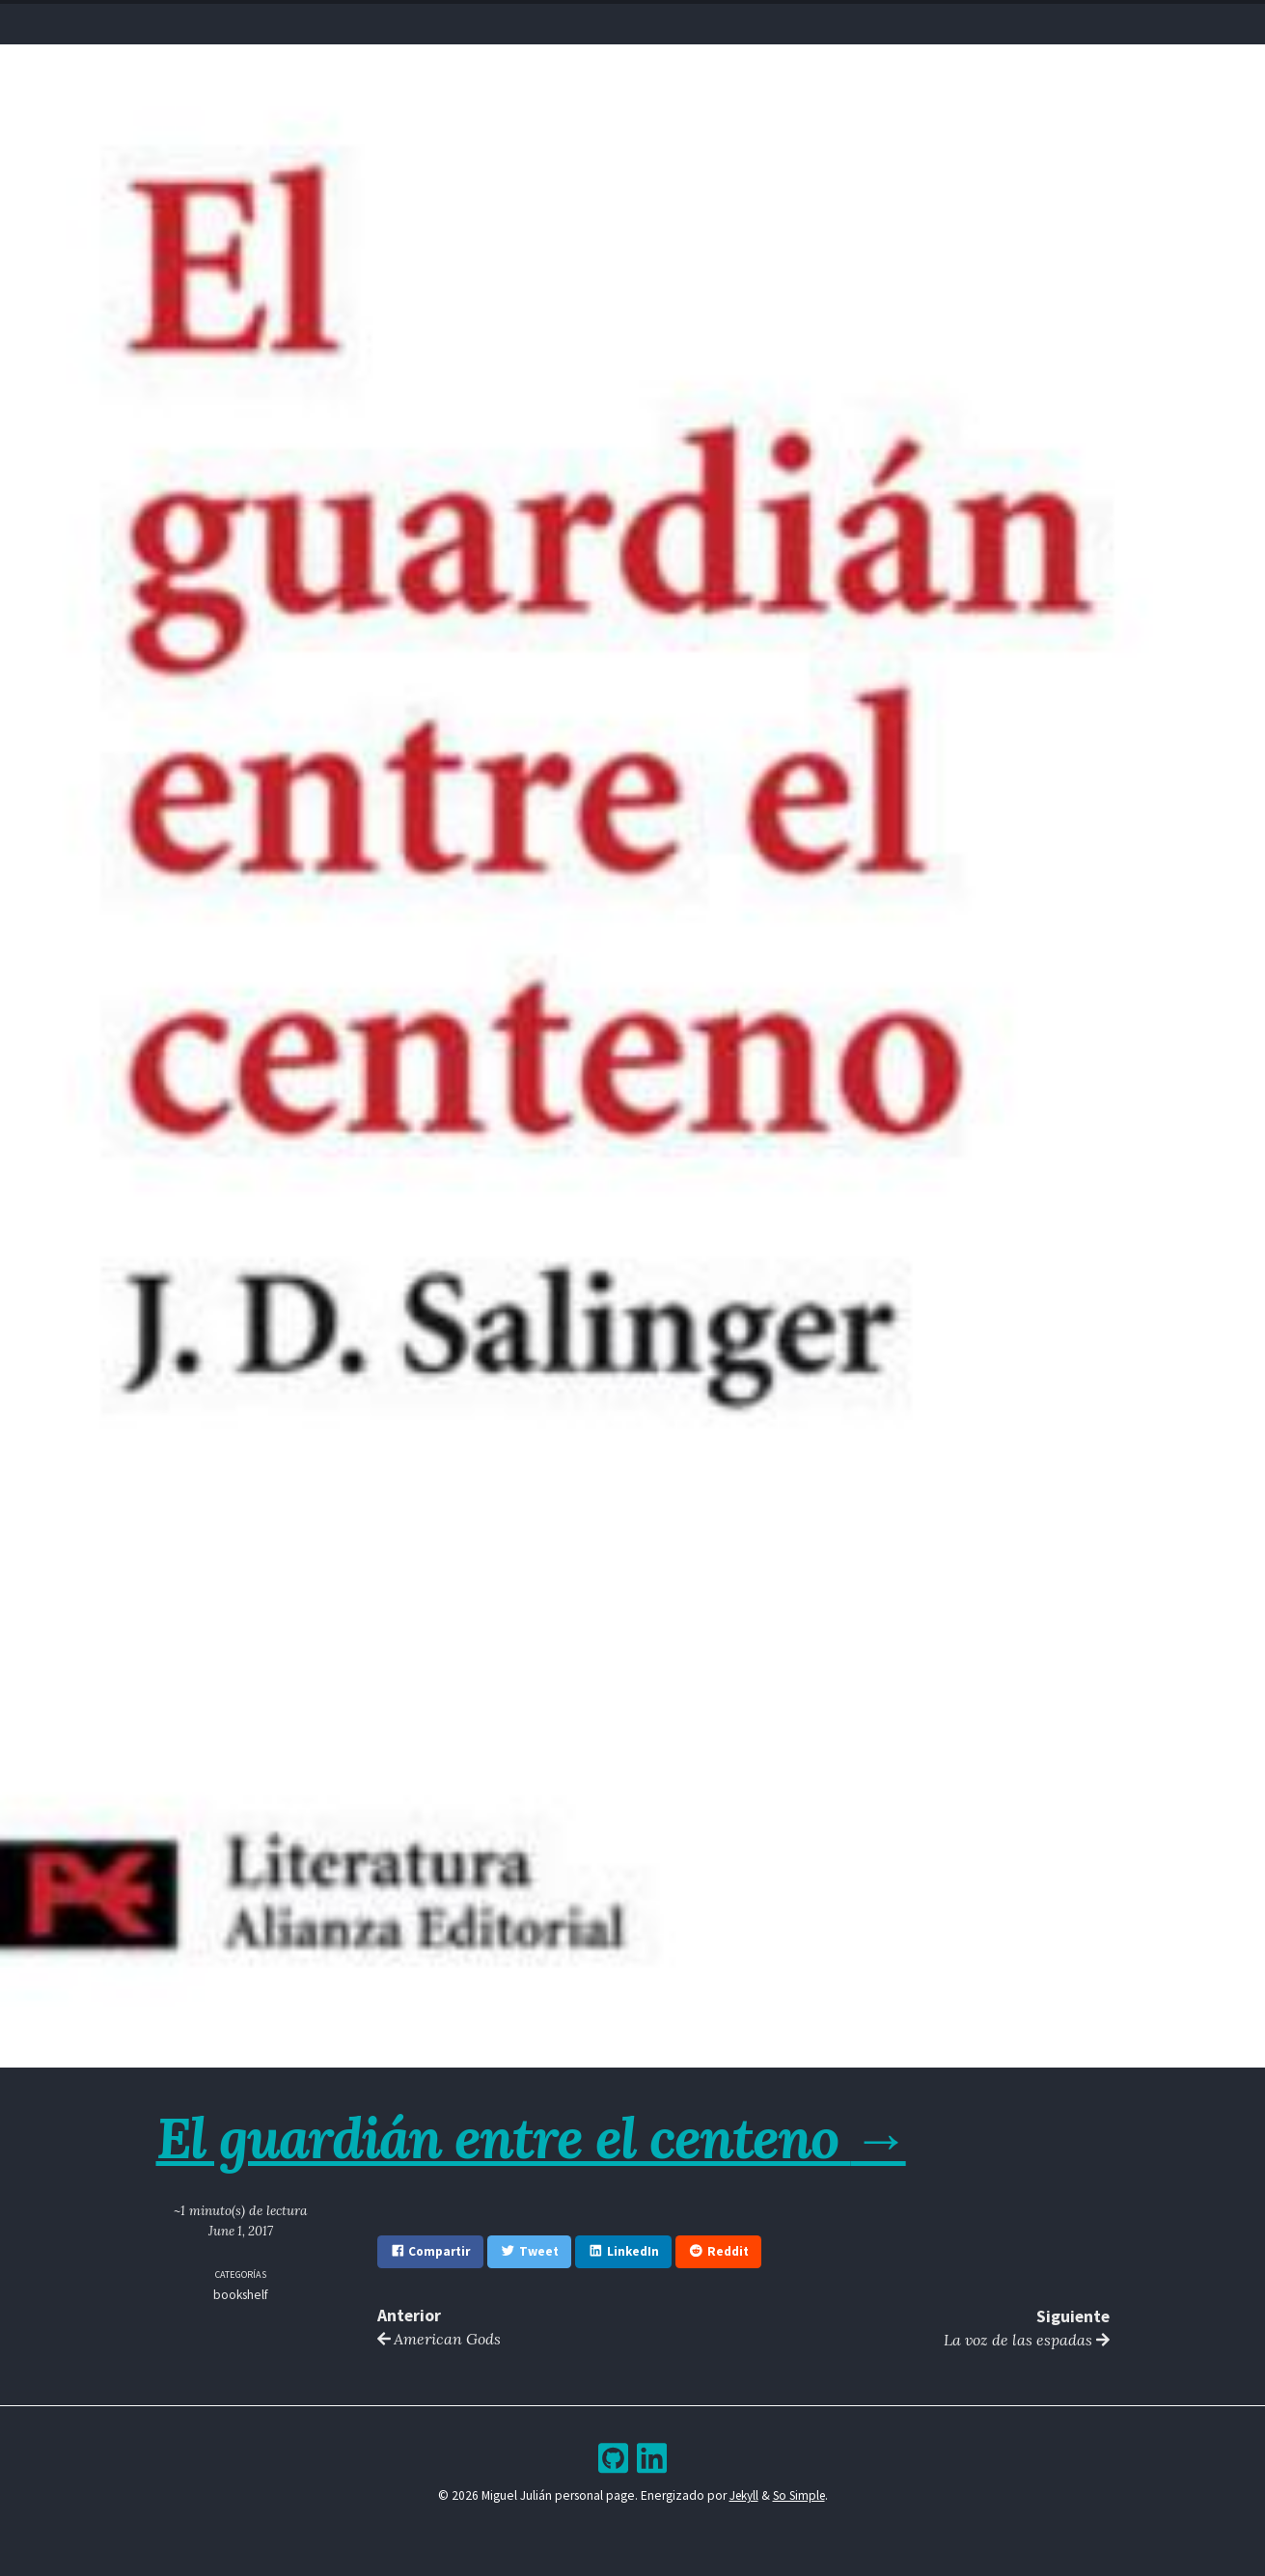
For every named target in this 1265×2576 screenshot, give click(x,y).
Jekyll (742, 2496)
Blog (615, 20)
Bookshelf (752, 20)
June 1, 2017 (240, 2230)
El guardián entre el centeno (538, 2137)
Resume (556, 20)
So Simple (800, 2496)
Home (496, 20)
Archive (675, 20)
